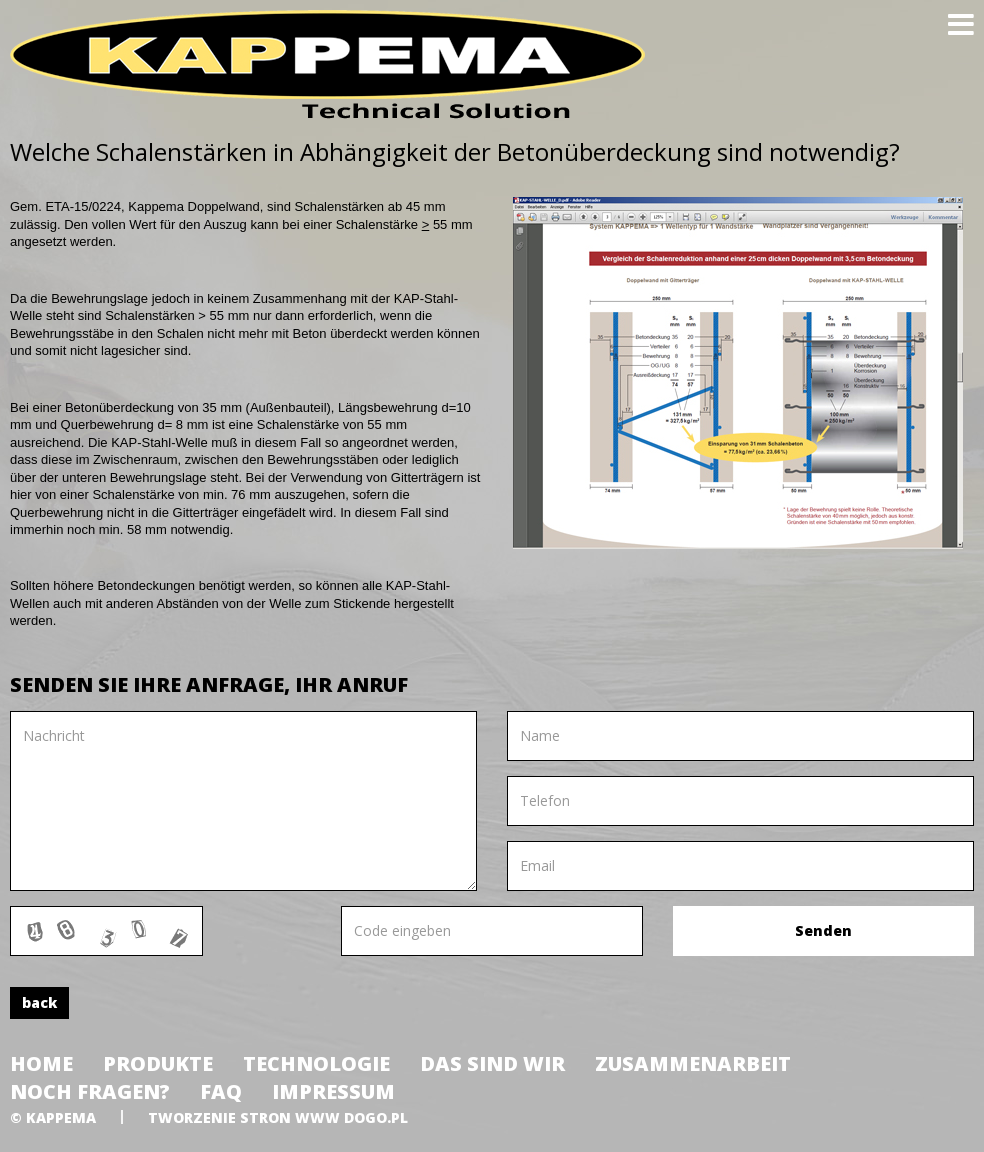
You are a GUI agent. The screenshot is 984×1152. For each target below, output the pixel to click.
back (39, 1002)
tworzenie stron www (244, 1117)
